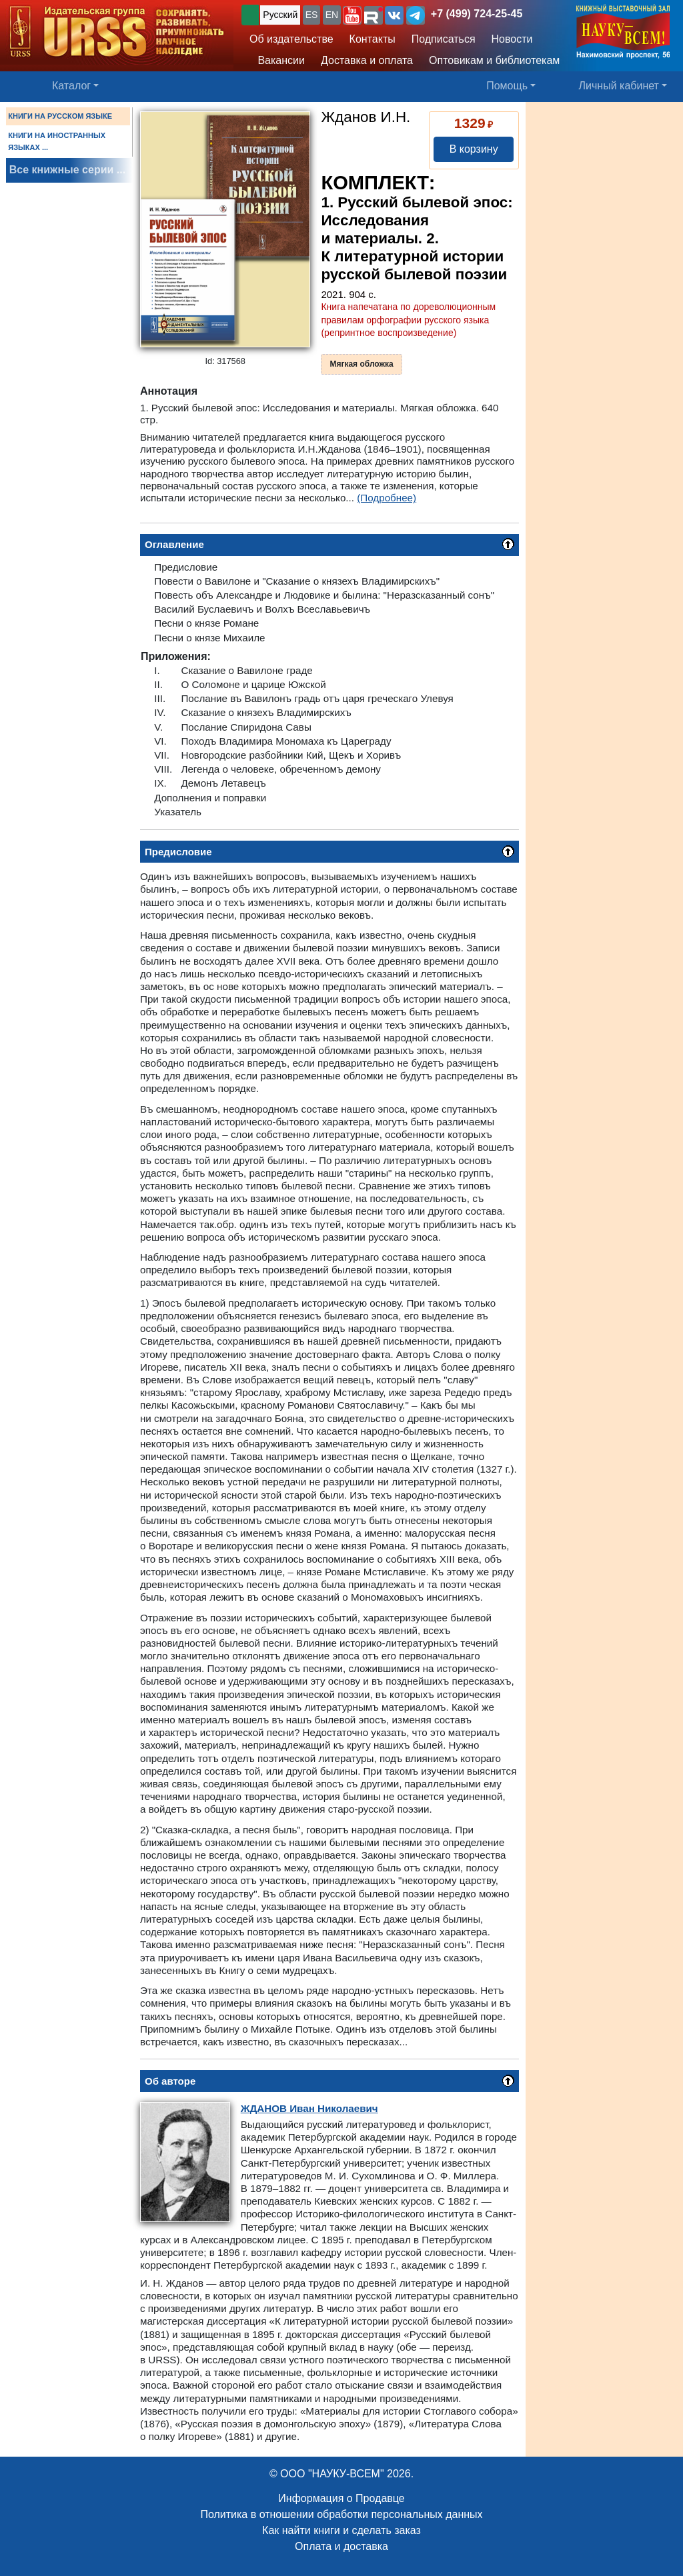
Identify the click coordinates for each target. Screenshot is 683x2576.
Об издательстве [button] (291, 39)
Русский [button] (280, 14)
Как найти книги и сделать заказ (341, 2530)
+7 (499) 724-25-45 (476, 13)
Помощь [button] (507, 85)
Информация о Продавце (341, 2498)
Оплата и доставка (341, 2546)
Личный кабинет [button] (619, 85)
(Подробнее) (386, 497)
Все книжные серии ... (67, 169)
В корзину (474, 149)
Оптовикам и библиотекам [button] (494, 60)
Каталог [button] (71, 85)
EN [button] (331, 14)
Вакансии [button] (277, 60)
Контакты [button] (373, 39)
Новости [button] (512, 39)
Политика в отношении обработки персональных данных (341, 2514)
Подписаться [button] (444, 39)
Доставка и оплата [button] (367, 60)
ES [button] (311, 14)
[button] (352, 15)
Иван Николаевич (309, 2108)
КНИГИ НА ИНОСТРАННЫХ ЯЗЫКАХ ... (56, 141)
